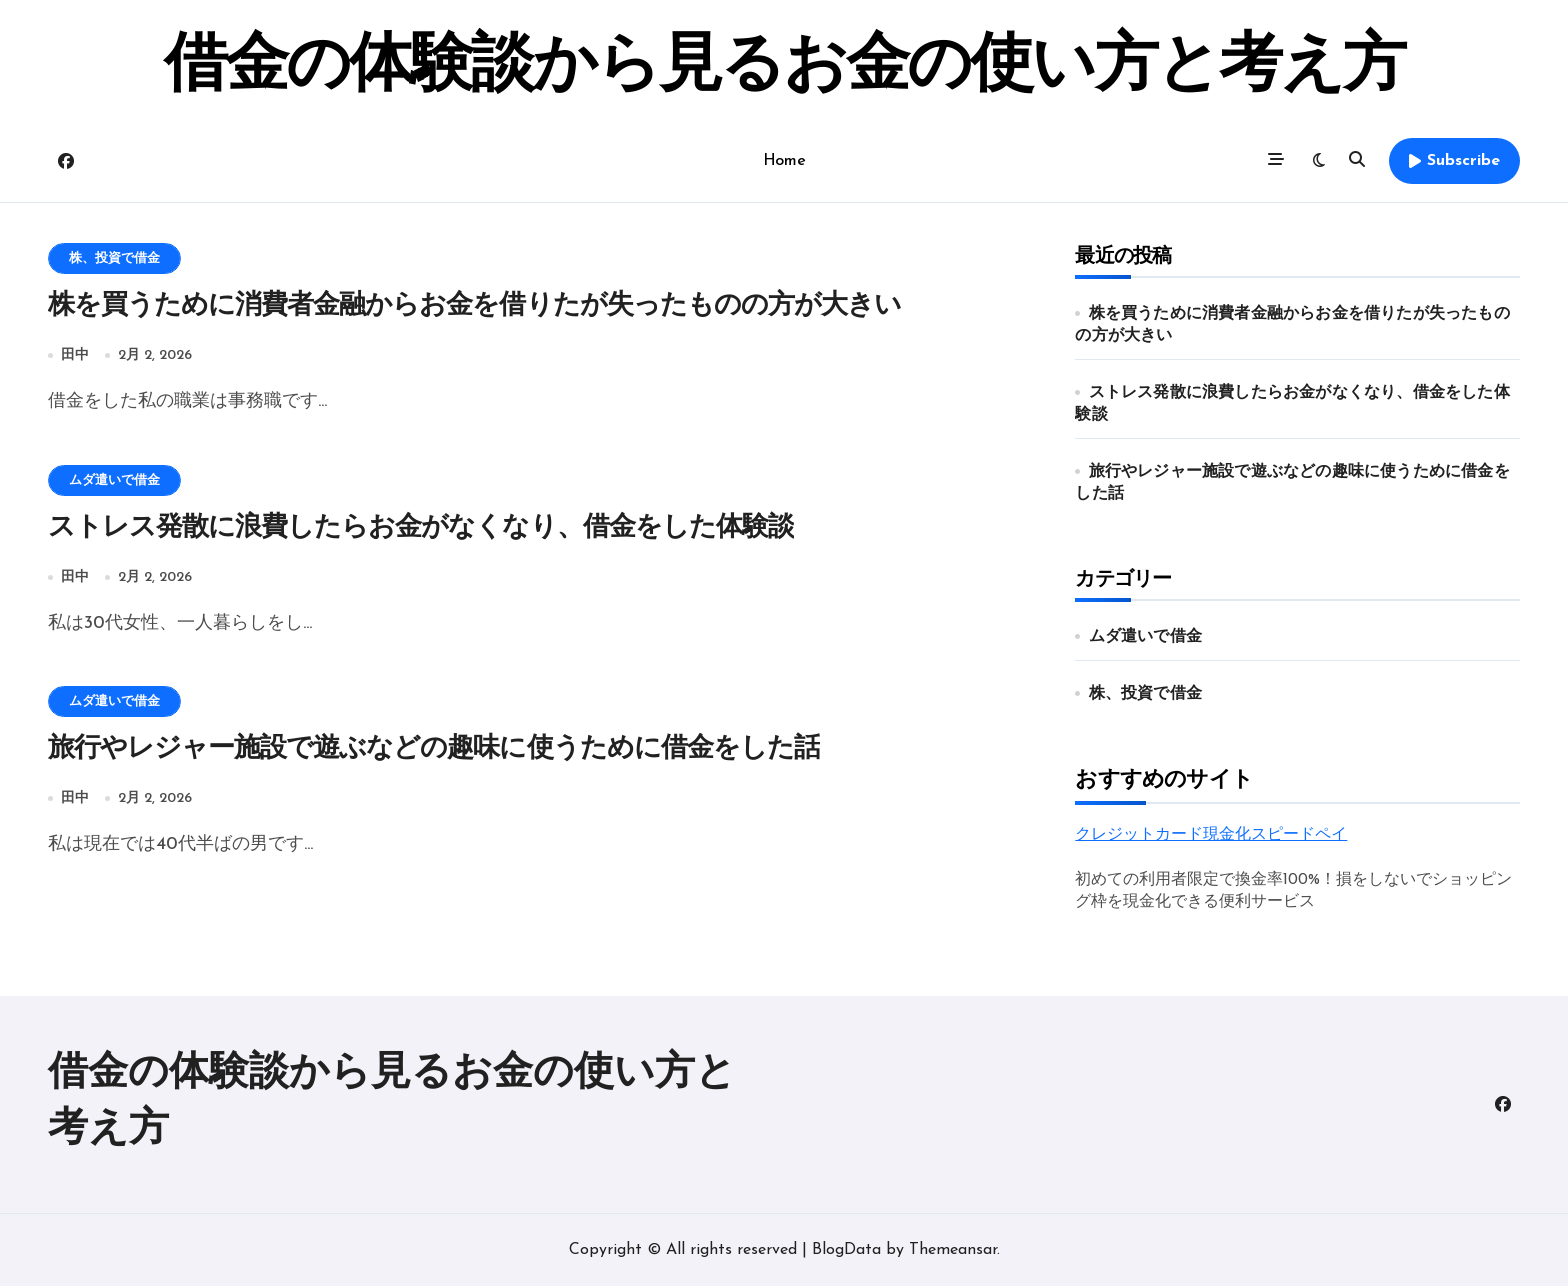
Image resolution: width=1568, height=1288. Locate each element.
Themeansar (953, 1252)
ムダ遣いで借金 (114, 480)
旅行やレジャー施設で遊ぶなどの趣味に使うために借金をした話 (434, 751)
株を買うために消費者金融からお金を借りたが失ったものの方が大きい (474, 306)
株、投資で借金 (114, 258)
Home (784, 161)
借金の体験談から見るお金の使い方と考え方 (784, 68)
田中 (75, 355)
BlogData (846, 1252)
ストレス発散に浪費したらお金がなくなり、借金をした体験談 (421, 528)
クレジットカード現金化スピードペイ (1211, 835)
